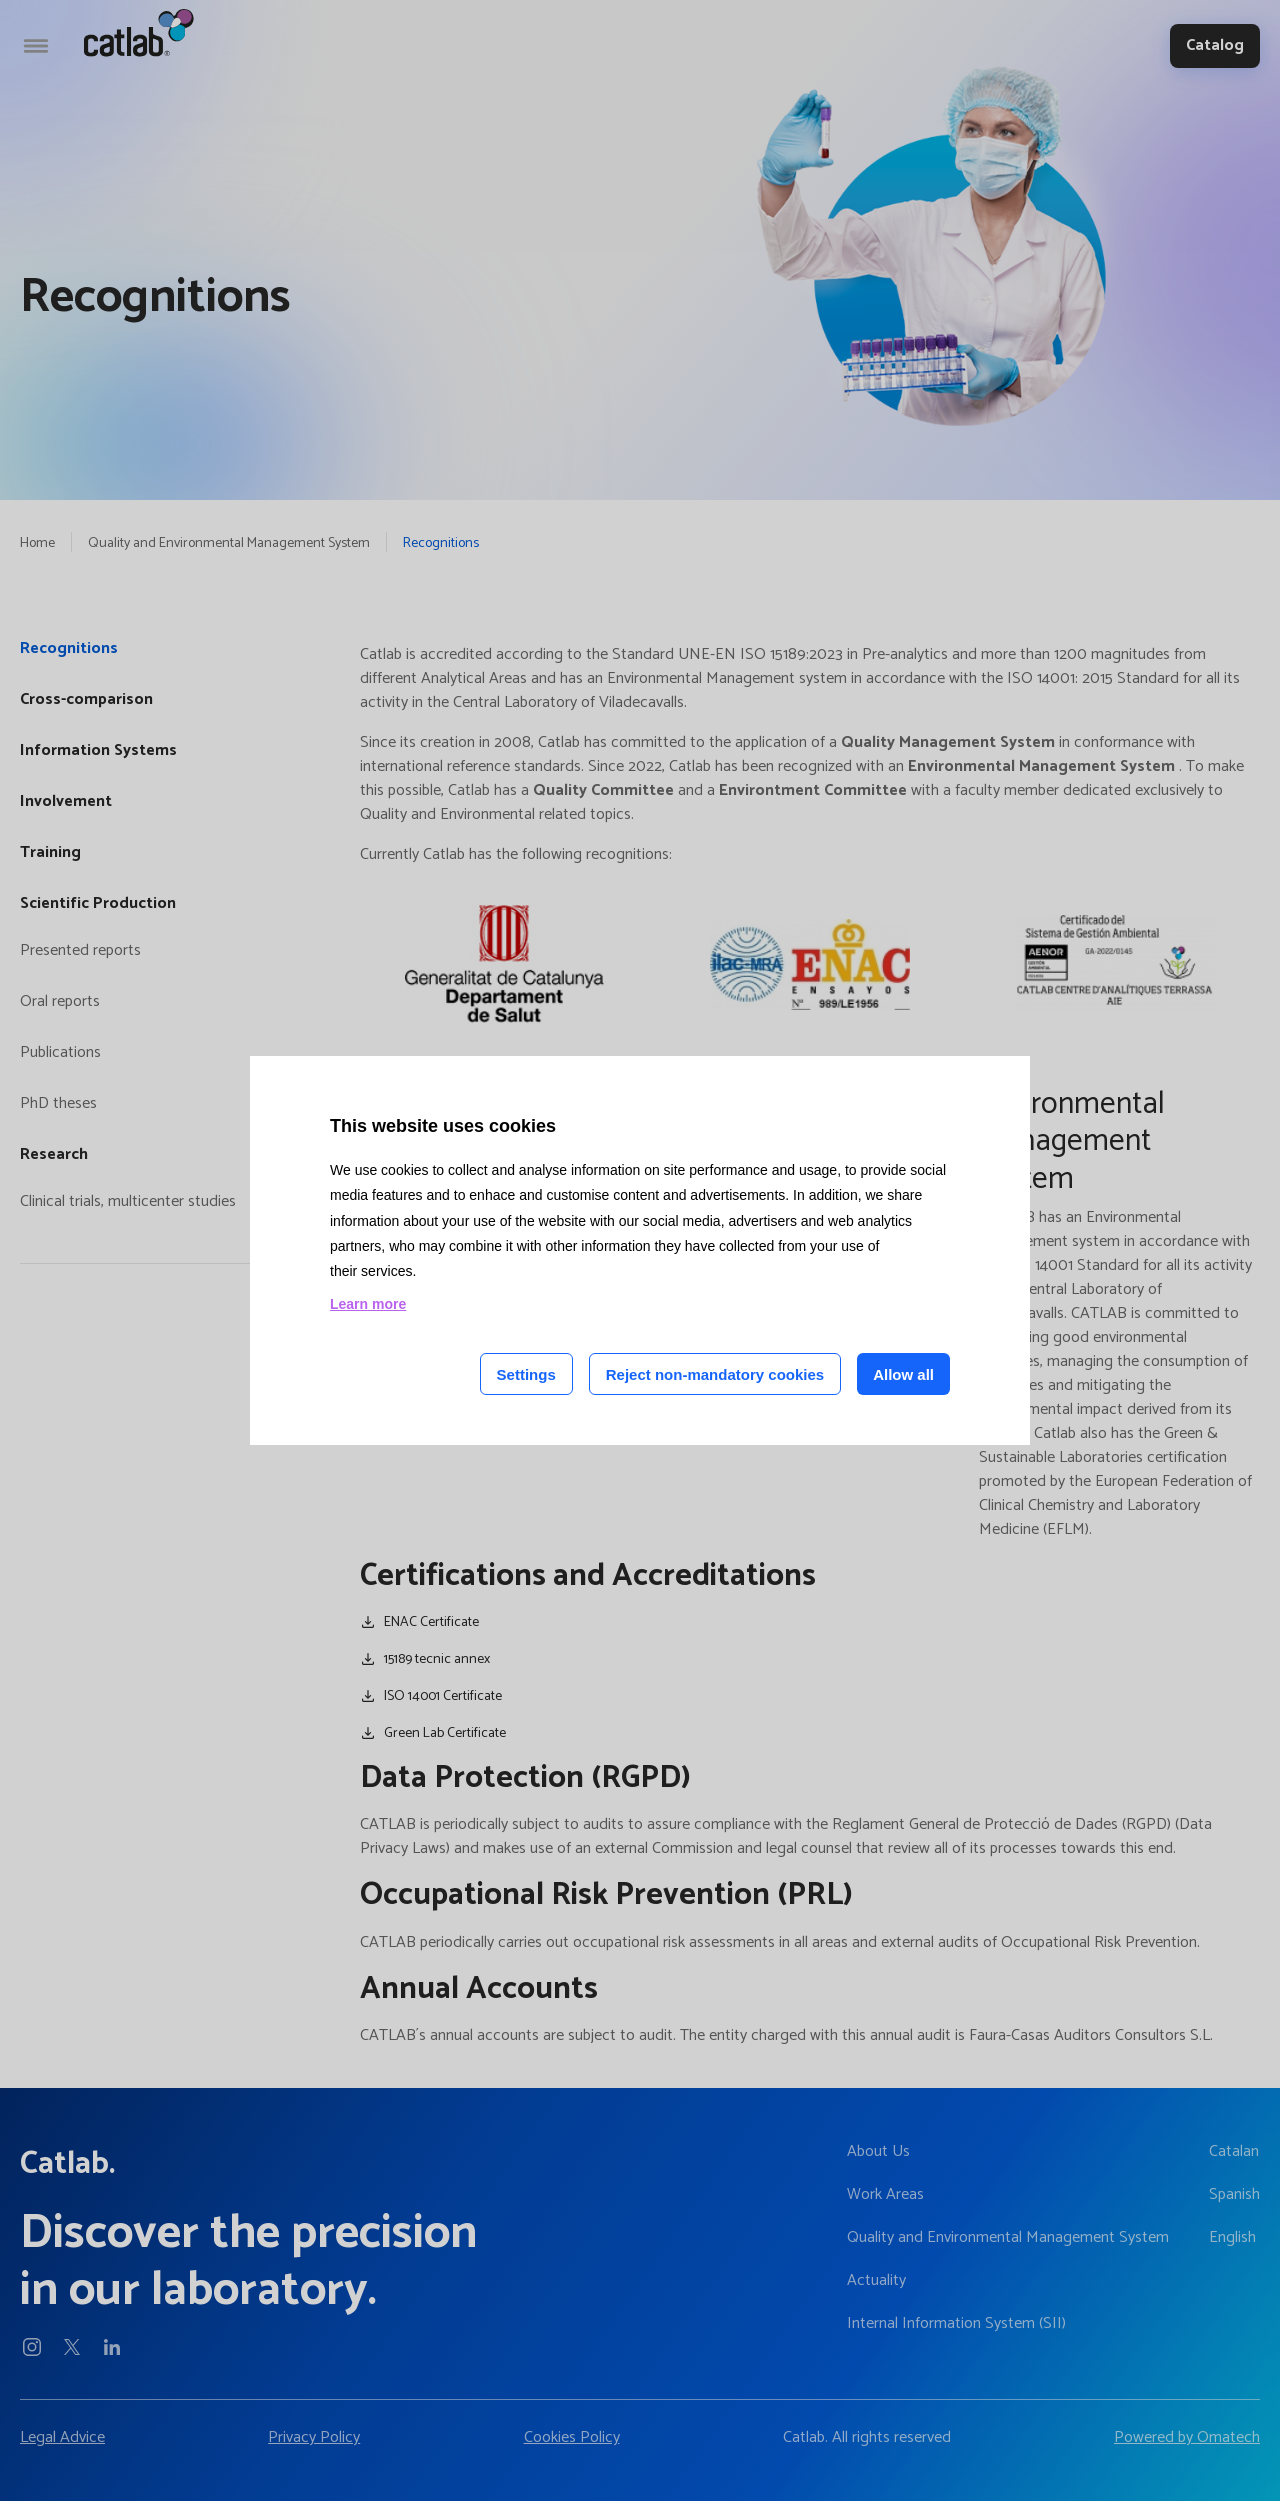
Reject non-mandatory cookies (715, 1374)
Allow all (903, 1374)
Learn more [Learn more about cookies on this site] (368, 1304)
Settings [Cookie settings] (526, 1374)
